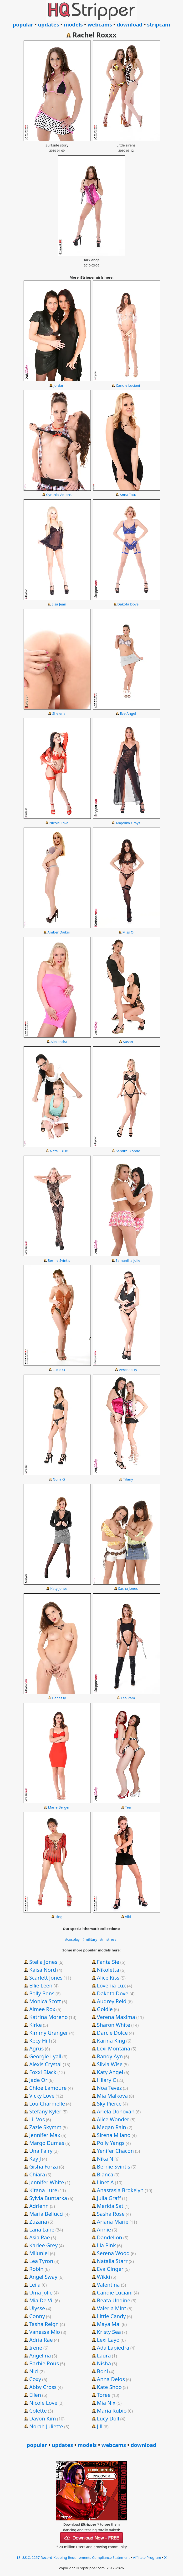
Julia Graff (109, 2197)
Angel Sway (43, 2276)
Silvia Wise (109, 2064)
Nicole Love (58, 822)
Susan (128, 1041)
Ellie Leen (40, 1985)
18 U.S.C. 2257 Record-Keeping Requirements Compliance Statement (73, 2557)
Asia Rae (39, 2237)
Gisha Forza (43, 2166)
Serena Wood (113, 2253)
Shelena (58, 713)
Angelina (40, 2355)
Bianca (105, 2174)
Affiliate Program (147, 2557)
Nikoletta (108, 1969)
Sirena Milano (114, 2134)
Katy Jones (58, 1588)
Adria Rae (41, 2339)
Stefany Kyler (45, 2111)
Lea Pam (128, 1697)
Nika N (105, 2158)
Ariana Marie (112, 2221)
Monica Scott (45, 2001)
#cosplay (72, 1939)
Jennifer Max (44, 2134)
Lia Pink (106, 2245)
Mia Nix (106, 2402)
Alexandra (59, 1041)
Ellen (35, 2394)
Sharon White (113, 2024)
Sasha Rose (111, 2213)
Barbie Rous (44, 2363)
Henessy (59, 1697)
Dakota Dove (127, 604)
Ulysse (37, 2308)
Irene (35, 2347)
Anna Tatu (128, 494)
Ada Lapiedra (113, 2347)
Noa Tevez (109, 2087)
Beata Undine (113, 2300)
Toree (104, 2394)
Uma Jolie (41, 2292)
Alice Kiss (108, 1977)
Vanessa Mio (44, 2331)
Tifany (128, 1479)
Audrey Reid (112, 2001)
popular (23, 24)
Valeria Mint (111, 2308)
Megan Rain (111, 2127)
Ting (58, 1916)
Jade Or (38, 2079)
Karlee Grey (43, 2245)
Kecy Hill (39, 2040)
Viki (128, 1916)
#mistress (108, 1939)
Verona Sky (128, 1369)
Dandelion (109, 2237)
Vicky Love (42, 2095)
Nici (34, 2371)
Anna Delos (111, 2379)
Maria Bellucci (46, 2213)
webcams (99, 24)
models (73, 24)
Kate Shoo (109, 2386)
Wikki (103, 2276)
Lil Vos (37, 2119)
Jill (99, 2426)
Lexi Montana (113, 2048)
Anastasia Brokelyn (120, 2190)
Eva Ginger (110, 2268)
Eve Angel (128, 713)
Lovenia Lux (111, 1985)
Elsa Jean (58, 604)
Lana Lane (41, 2229)
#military (89, 1939)
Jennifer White (46, 2182)
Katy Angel (110, 2071)
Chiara (37, 2174)
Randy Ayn (110, 2056)
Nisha (104, 2363)
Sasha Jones (128, 1588)
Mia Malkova (112, 2095)
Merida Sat (110, 2205)
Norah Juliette (46, 2426)
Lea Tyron (41, 2260)
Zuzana (38, 2221)
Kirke (35, 2024)
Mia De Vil (41, 2300)
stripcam (158, 24)
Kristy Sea (109, 2331)
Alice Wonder (113, 2119)
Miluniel (39, 2253)
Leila (35, 2284)
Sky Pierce (109, 2103)
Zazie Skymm (45, 2127)
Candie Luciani (128, 385)
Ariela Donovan (116, 2111)
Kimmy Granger (48, 2032)
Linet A (105, 2182)
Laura (104, 2355)
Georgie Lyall (45, 2056)
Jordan (58, 385)
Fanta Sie (108, 1961)
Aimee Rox (42, 2009)
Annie (104, 2229)
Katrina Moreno (48, 2016)
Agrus (36, 2048)
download (129, 24)
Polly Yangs (111, 2142)
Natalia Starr (112, 2260)
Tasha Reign (44, 2323)
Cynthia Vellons (58, 494)
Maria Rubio (112, 2410)
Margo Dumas (46, 2142)
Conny (37, 2316)
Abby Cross (43, 2386)
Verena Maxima (116, 2016)
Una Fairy (40, 2150)
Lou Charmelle (47, 2103)
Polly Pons (42, 1993)
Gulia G (59, 1479)
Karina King (111, 2040)
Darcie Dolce (112, 2032)
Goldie (105, 2009)
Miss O (127, 932)
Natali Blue (59, 1150)
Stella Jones (43, 1961)
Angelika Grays (128, 822)
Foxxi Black (42, 2071)
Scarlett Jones (46, 1977)
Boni (102, 2371)
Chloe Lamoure (48, 2087)
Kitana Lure (43, 2190)
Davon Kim (42, 2418)
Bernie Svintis (59, 1260)
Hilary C (106, 2079)
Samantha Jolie (128, 1260)
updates (48, 24)
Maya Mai (109, 2323)
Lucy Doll (108, 2418)
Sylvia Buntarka (48, 2197)
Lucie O (59, 1369)
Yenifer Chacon (115, 2150)
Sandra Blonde (128, 1150)
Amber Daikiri (58, 932)
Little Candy (111, 2316)
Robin (36, 2268)
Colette (38, 2410)
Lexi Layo (108, 2339)
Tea (128, 1807)
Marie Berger (59, 1807)
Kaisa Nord (42, 1969)
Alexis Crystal (45, 2064)
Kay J (35, 2158)
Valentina (108, 2284)
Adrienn (39, 2205)
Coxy (35, 2379)
